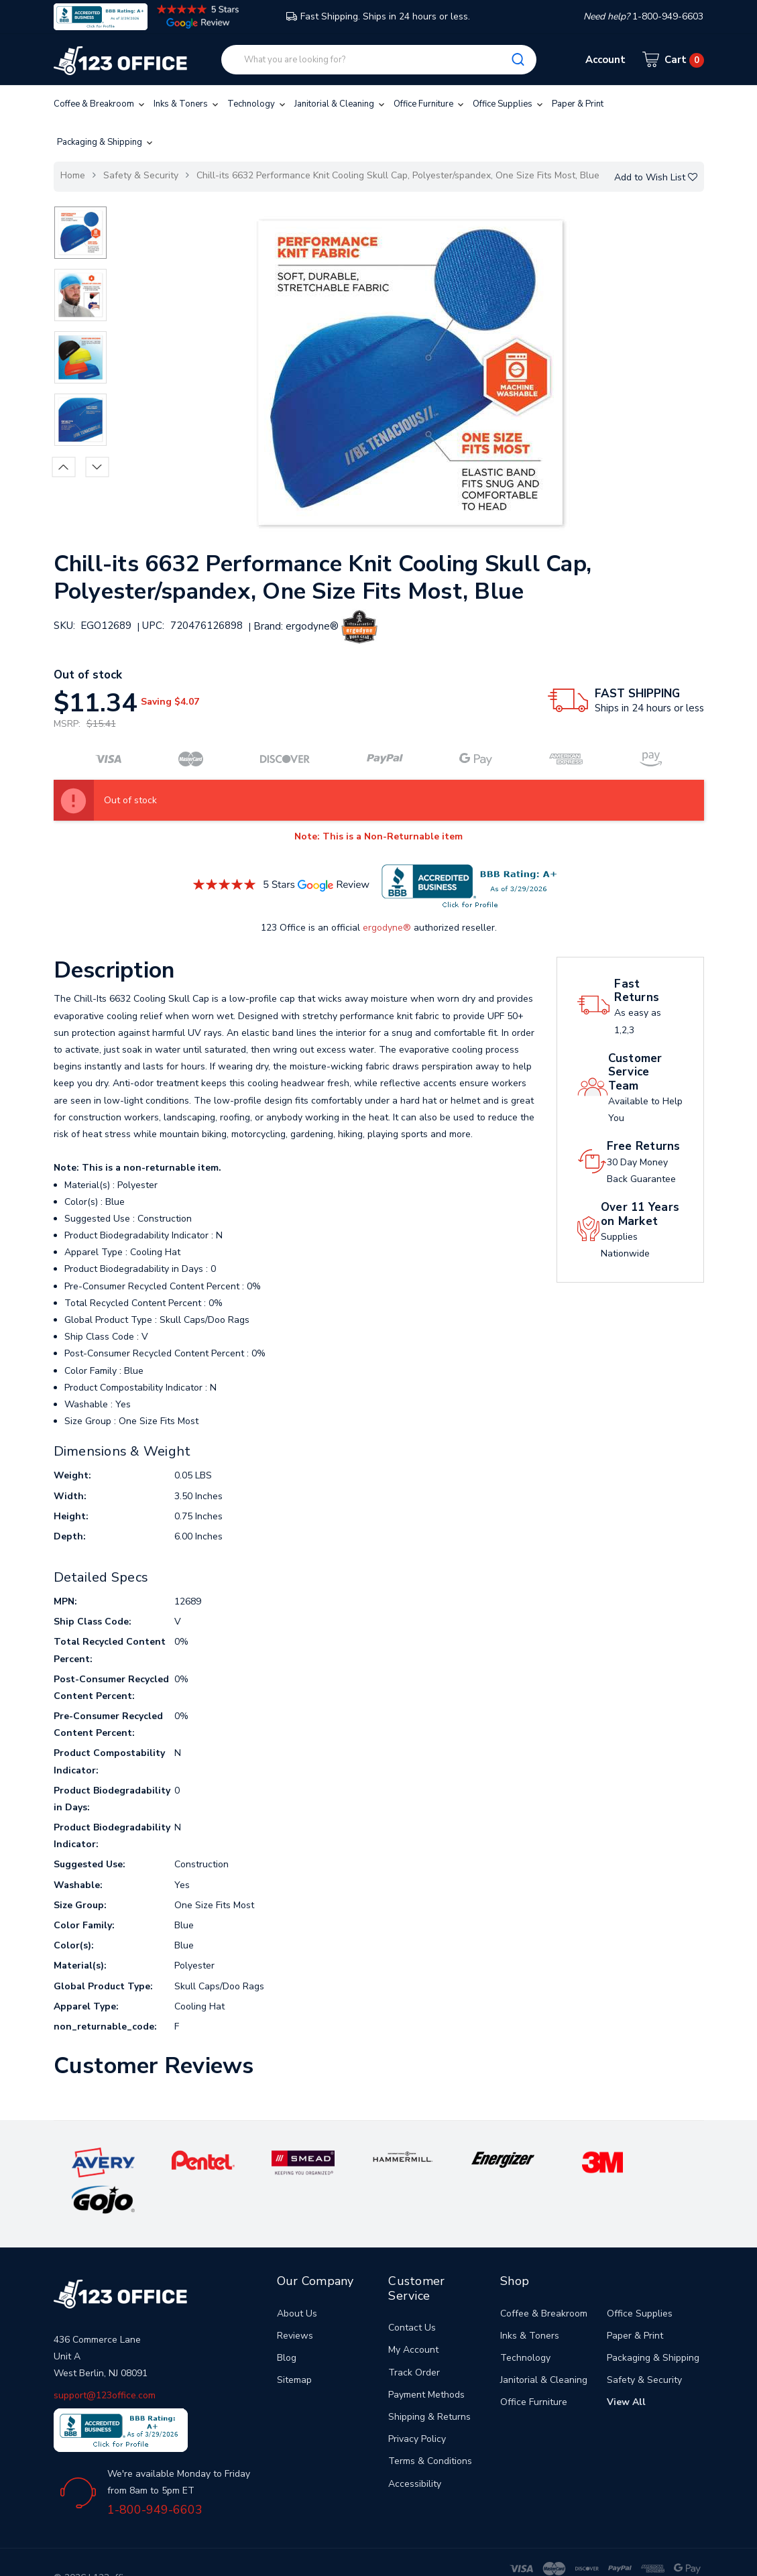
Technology (257, 104)
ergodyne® (387, 927)
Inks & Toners (187, 104)
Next (97, 467)
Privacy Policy (417, 2402)
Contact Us (412, 2290)
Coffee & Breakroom (100, 104)
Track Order (414, 2335)
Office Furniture (430, 104)
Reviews (295, 2298)
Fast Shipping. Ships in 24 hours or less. (378, 16)
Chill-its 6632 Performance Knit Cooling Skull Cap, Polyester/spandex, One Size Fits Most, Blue (397, 175)
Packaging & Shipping (106, 142)
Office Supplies (509, 104)
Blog (286, 2321)
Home (72, 175)
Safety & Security (140, 175)
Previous (63, 467)
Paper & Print (577, 104)
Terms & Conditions (430, 2424)
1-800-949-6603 (154, 2473)
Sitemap (294, 2343)
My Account (413, 2312)
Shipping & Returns (429, 2380)
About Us (297, 2276)
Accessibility (414, 2446)
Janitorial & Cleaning (340, 104)
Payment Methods (426, 2357)
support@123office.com (105, 2357)
